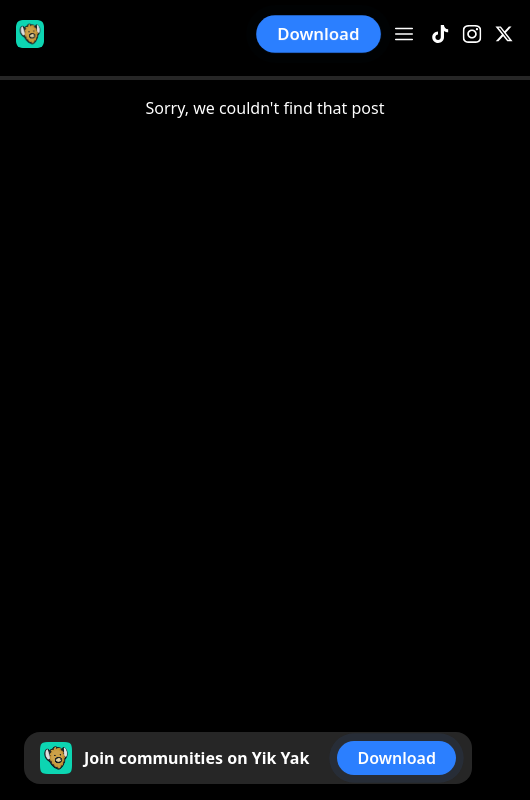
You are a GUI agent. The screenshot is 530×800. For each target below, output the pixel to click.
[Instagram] (472, 34)
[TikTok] (440, 34)
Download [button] (319, 33)
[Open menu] (404, 34)
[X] (504, 34)
